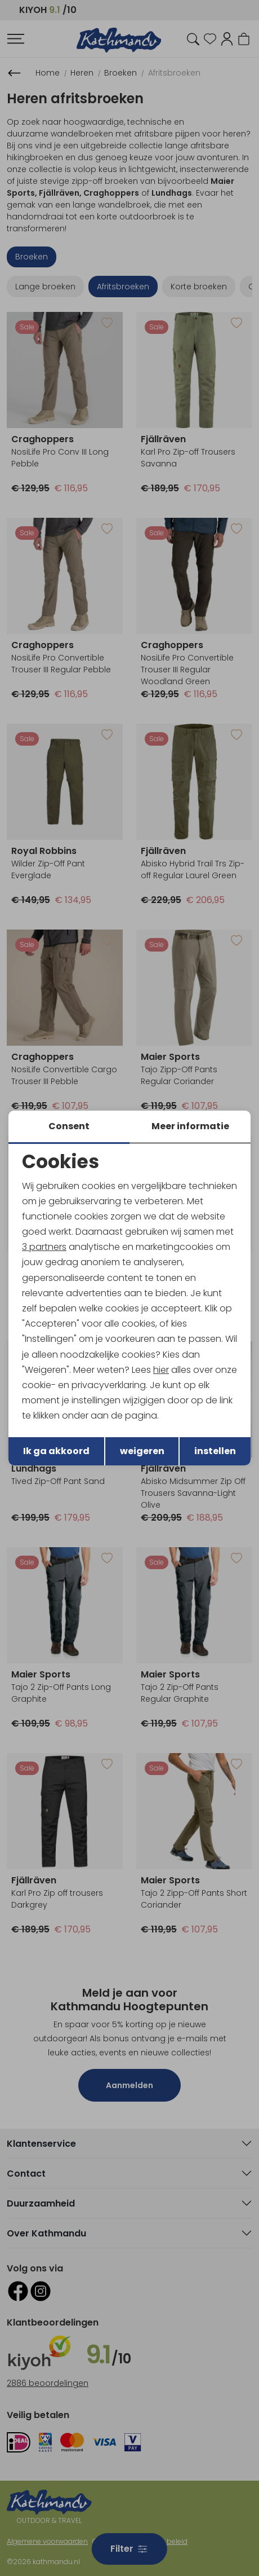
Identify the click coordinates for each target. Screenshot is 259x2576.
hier (161, 1369)
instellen (215, 1451)
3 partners (44, 1246)
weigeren (142, 1451)
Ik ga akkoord (56, 1451)
